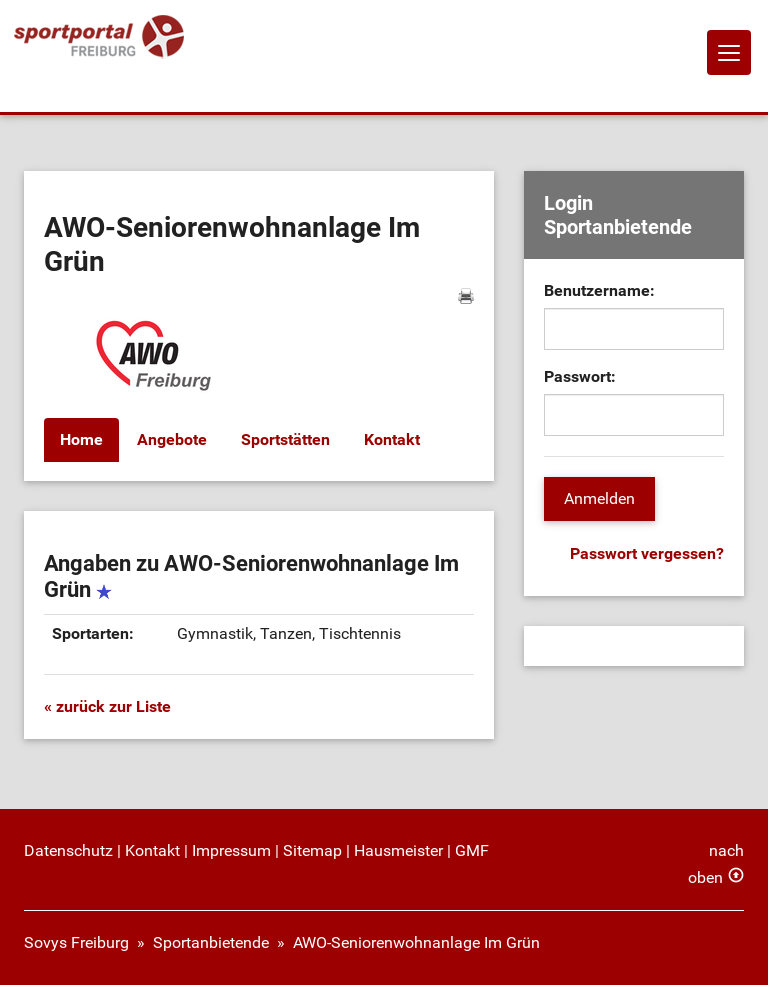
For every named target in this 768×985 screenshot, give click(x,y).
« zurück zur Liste (107, 706)
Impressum (231, 850)
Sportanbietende (211, 942)
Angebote (172, 439)
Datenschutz (68, 850)
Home (81, 439)
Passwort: (580, 376)
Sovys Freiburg (76, 942)
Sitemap (312, 850)
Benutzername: (599, 290)
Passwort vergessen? (647, 553)
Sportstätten (285, 439)
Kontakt (392, 439)
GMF (472, 850)
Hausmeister (398, 850)
